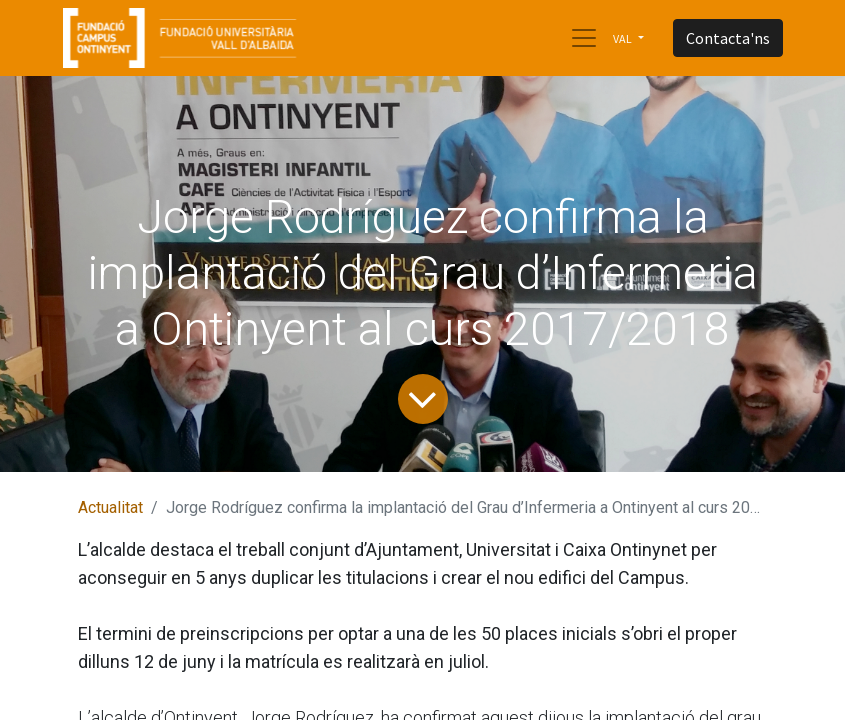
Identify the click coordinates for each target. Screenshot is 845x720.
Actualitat (110, 507)
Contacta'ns (728, 38)
